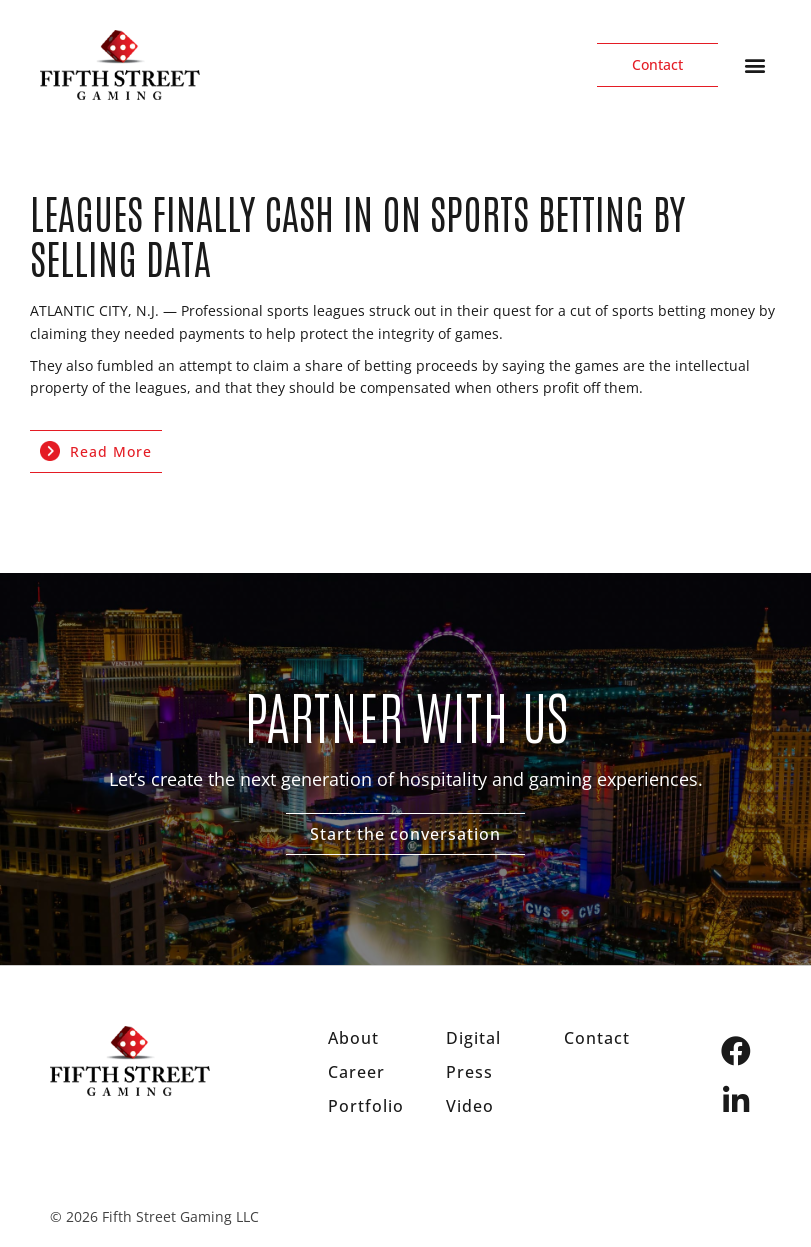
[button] (754, 65)
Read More (96, 451)
